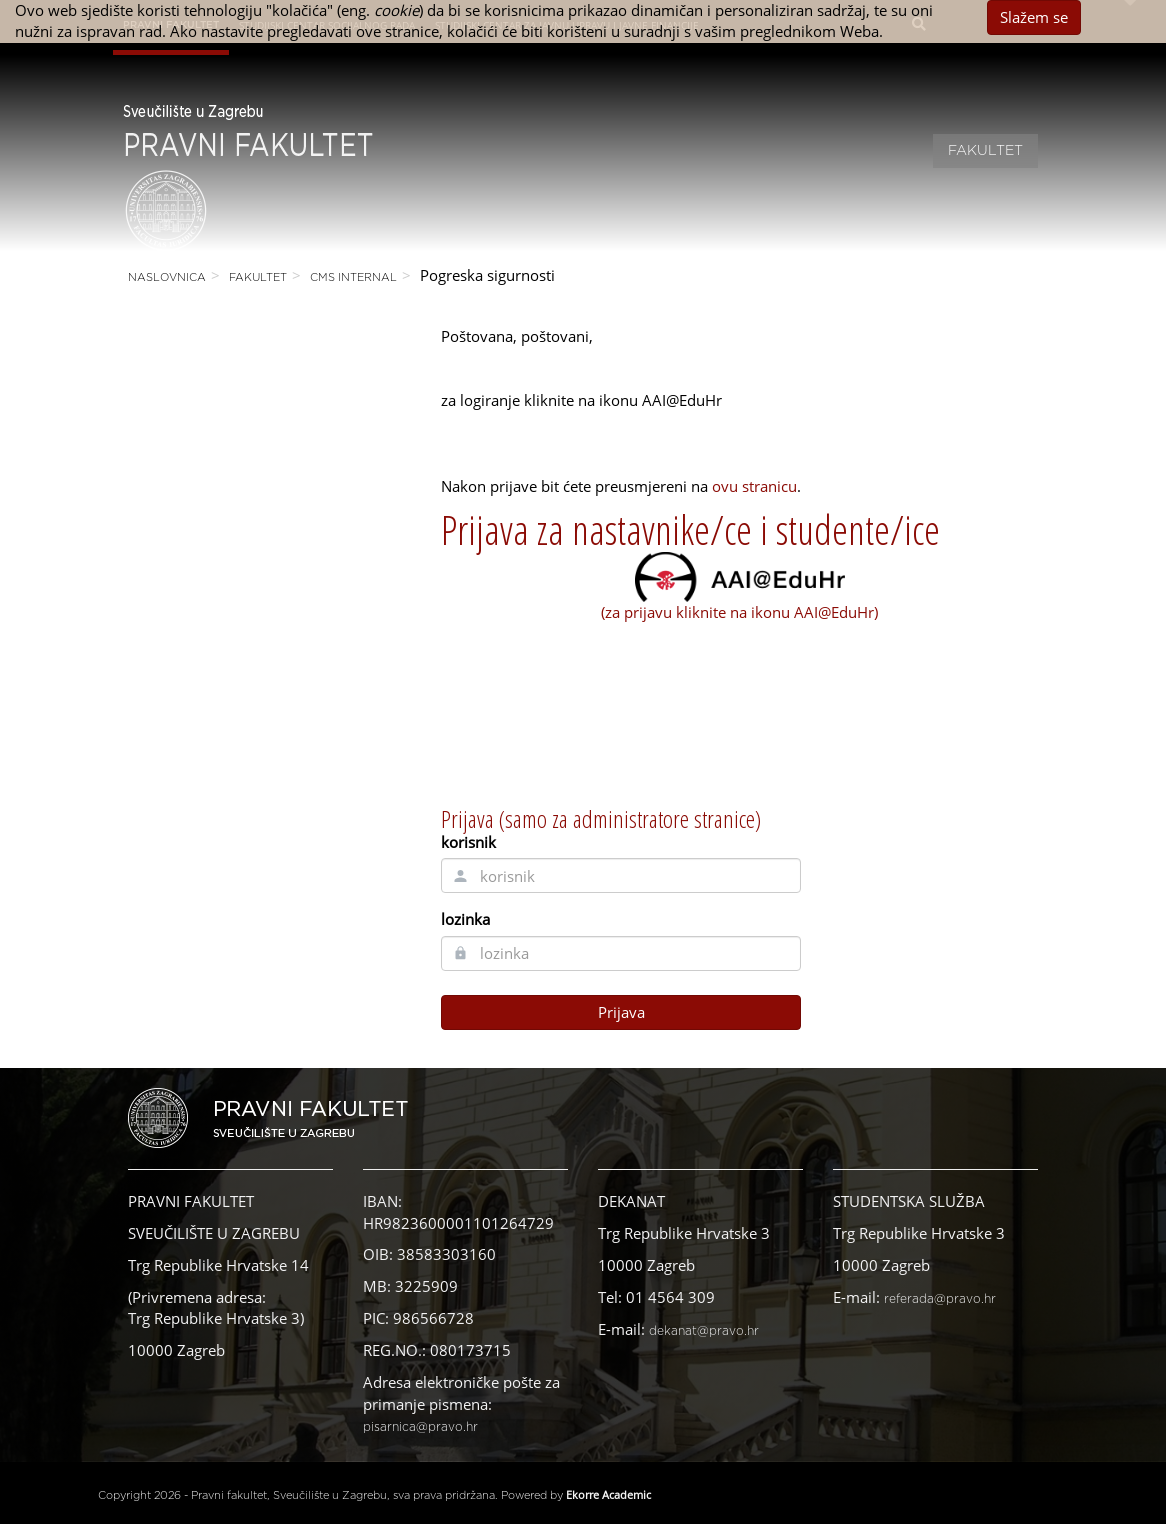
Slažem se (1034, 17)
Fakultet (985, 151)
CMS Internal (353, 277)
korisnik (468, 842)
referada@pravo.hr (940, 1299)
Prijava (621, 1012)
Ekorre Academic (608, 1494)
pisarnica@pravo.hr (420, 1427)
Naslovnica (167, 277)
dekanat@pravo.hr (704, 1331)
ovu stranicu (754, 486)
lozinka (465, 919)
